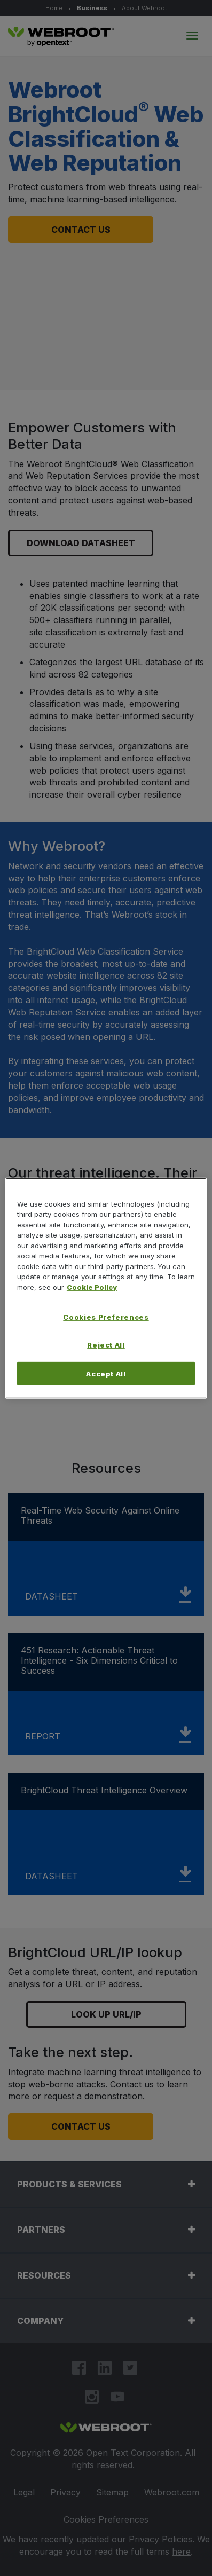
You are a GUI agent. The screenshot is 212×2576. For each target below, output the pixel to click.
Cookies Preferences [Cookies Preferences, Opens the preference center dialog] (105, 1317)
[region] (106, 1287)
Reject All (106, 1345)
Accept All (106, 1373)
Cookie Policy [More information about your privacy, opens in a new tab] (92, 1286)
